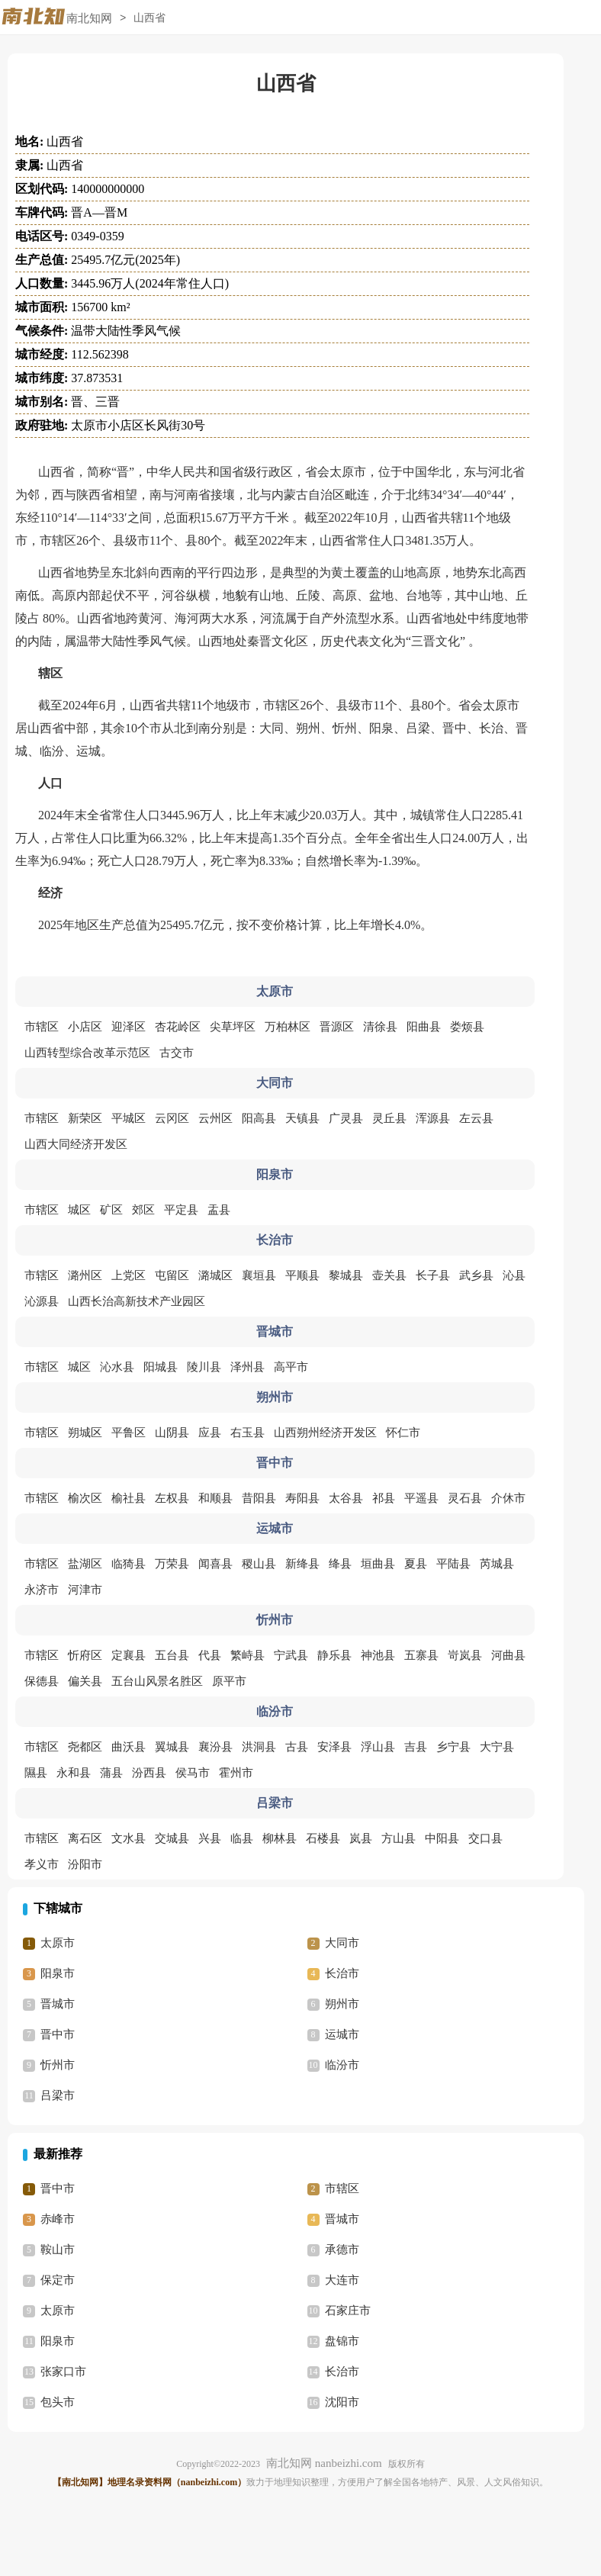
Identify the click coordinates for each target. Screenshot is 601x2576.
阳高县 (259, 1118)
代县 (209, 1655)
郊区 (143, 1210)
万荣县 (172, 1564)
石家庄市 (348, 2310)
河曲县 (508, 1655)
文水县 (128, 1838)
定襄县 (128, 1655)
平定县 (181, 1210)
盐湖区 (85, 1564)
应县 (209, 1432)
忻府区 (85, 1655)
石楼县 (323, 1838)
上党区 (128, 1275)
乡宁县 (453, 1747)
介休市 (508, 1498)
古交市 (176, 1053)
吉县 (415, 1747)
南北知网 (89, 18)
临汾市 (342, 2065)
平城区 (128, 1118)
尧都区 (85, 1747)
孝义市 (41, 1864)
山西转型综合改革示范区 (87, 1053)
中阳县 (442, 1838)
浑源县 (433, 1118)
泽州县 (247, 1367)
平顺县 (302, 1275)
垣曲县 (378, 1564)
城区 (79, 1210)
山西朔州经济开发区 (325, 1432)
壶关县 (389, 1275)
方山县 (398, 1838)
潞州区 (85, 1275)
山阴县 (172, 1432)
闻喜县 (215, 1564)
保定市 (57, 2280)
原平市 (229, 1681)
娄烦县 (467, 1027)
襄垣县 (259, 1275)
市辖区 (41, 1027)
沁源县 (41, 1301)
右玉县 (247, 1432)
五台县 (172, 1655)
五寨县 (421, 1655)
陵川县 (204, 1367)
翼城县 (172, 1747)
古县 (296, 1747)
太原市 (57, 1943)
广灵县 (346, 1118)
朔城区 (85, 1432)
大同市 (342, 1943)
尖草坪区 (233, 1027)
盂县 (218, 1210)
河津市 (85, 1590)
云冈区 (172, 1118)
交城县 (172, 1838)
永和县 (73, 1773)
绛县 (340, 1564)
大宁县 (497, 1747)
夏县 (415, 1564)
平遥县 (421, 1498)
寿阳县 (302, 1498)
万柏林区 (287, 1027)
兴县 (209, 1838)
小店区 (85, 1027)
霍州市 (236, 1773)
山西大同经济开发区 (75, 1144)
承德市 (342, 2249)
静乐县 (334, 1655)
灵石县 (465, 1498)
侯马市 (192, 1773)
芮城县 (497, 1564)
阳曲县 (424, 1027)
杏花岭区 (178, 1027)
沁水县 (117, 1367)
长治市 (342, 1973)
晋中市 (57, 2034)
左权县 (172, 1498)
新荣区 (85, 1118)
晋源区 (337, 1027)
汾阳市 (85, 1864)
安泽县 (334, 1747)
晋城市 (57, 2004)
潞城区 (215, 1275)
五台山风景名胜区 (157, 1681)
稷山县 (259, 1564)
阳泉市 (57, 1973)
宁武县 (291, 1655)
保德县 (41, 1681)
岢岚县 (465, 1655)
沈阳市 (342, 2402)
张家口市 (63, 2371)
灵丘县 (389, 1118)
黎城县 (346, 1275)
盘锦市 (342, 2341)
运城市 (342, 2034)
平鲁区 (128, 1432)
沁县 (514, 1275)
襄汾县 (215, 1747)
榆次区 (85, 1498)
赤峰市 (57, 2219)
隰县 (35, 1773)
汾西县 (149, 1773)
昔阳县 (259, 1498)
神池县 (378, 1655)
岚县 (360, 1838)
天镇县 (302, 1118)
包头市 (57, 2402)
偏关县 (85, 1681)
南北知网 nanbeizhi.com (324, 2463)
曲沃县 (128, 1747)
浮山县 (378, 1747)
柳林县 (279, 1838)
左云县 (476, 1118)
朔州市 (342, 2004)
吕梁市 (57, 2095)
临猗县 (128, 1564)
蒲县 (111, 1773)
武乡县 (476, 1275)
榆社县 (128, 1498)
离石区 (85, 1838)
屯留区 (172, 1275)
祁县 (383, 1498)
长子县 (433, 1275)
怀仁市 (403, 1432)
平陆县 (453, 1564)
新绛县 (302, 1564)
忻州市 (57, 2065)
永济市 (41, 1590)
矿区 (111, 1210)
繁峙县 (247, 1655)
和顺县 (215, 1498)
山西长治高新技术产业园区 (136, 1301)
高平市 (291, 1367)
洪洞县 (259, 1747)
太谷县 (346, 1498)
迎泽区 (128, 1027)
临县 (241, 1838)
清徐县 (380, 1027)
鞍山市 (57, 2249)
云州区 (215, 1118)
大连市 (342, 2280)
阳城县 (160, 1367)
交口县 (485, 1838)
